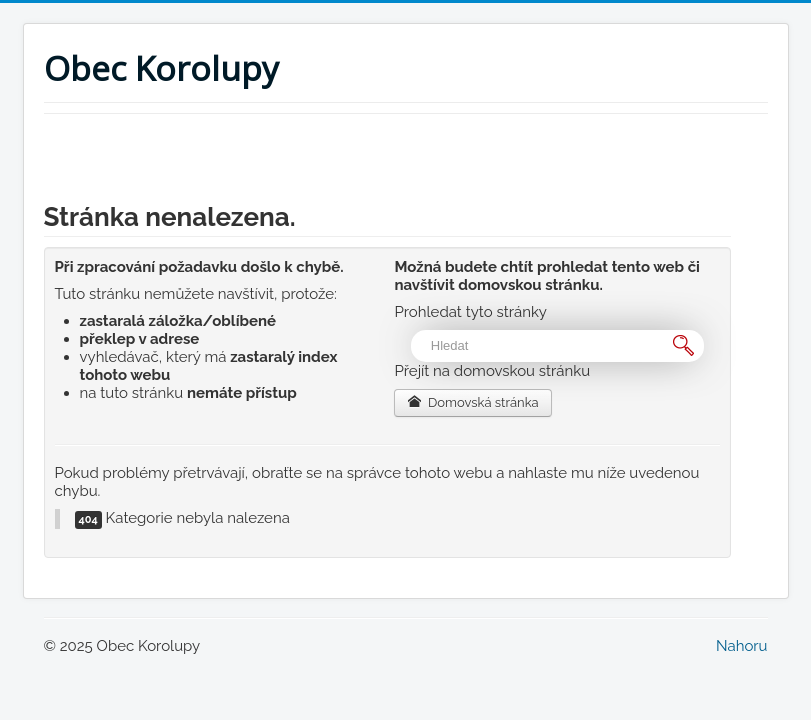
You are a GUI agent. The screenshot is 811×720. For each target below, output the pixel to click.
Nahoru (742, 646)
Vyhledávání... (411, 330)
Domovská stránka (472, 402)
